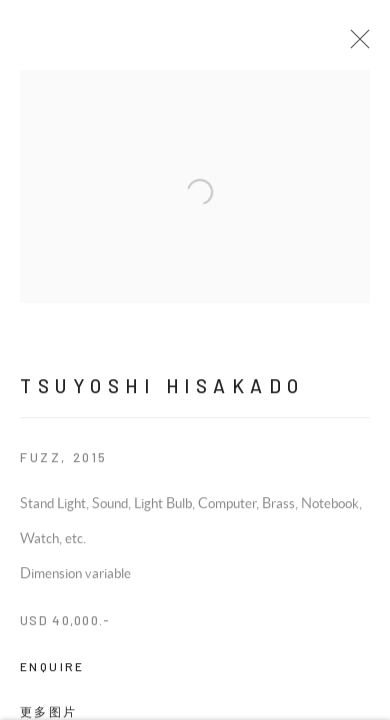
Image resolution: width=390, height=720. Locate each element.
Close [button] (364, 45)
